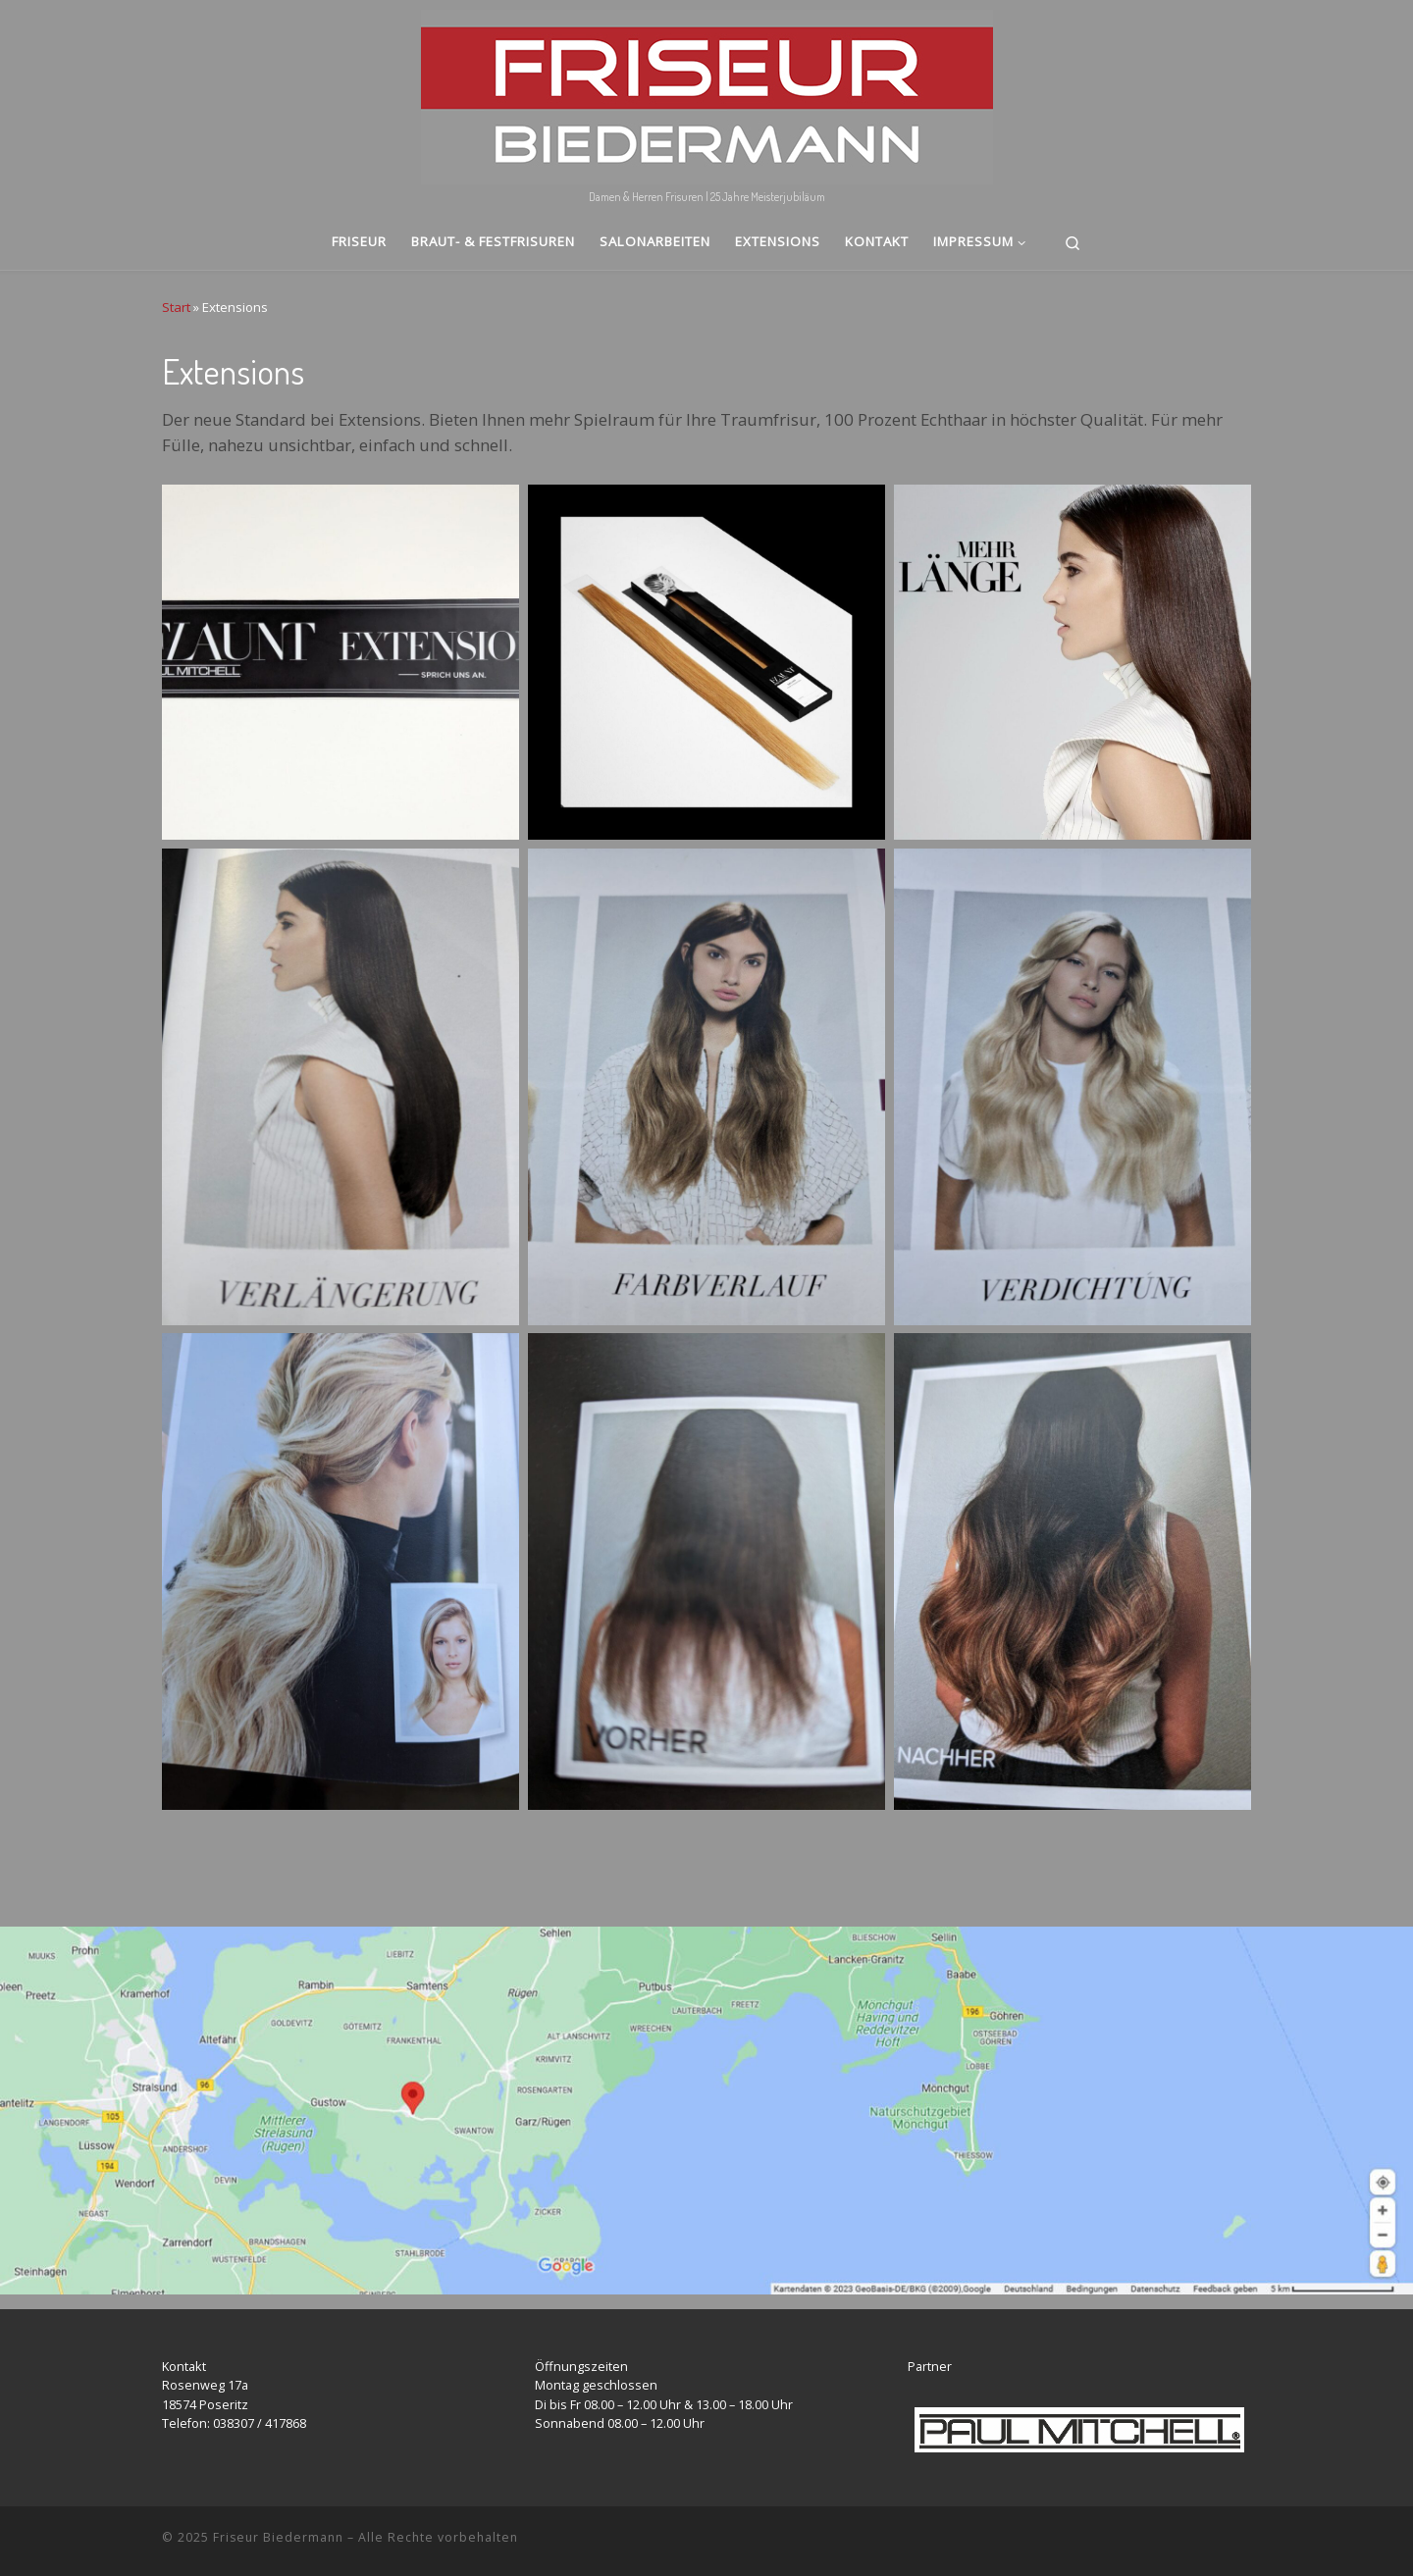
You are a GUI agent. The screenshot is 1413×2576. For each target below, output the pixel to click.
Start (176, 307)
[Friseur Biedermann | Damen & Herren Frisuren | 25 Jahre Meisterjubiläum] (707, 92)
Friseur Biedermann (278, 2537)
